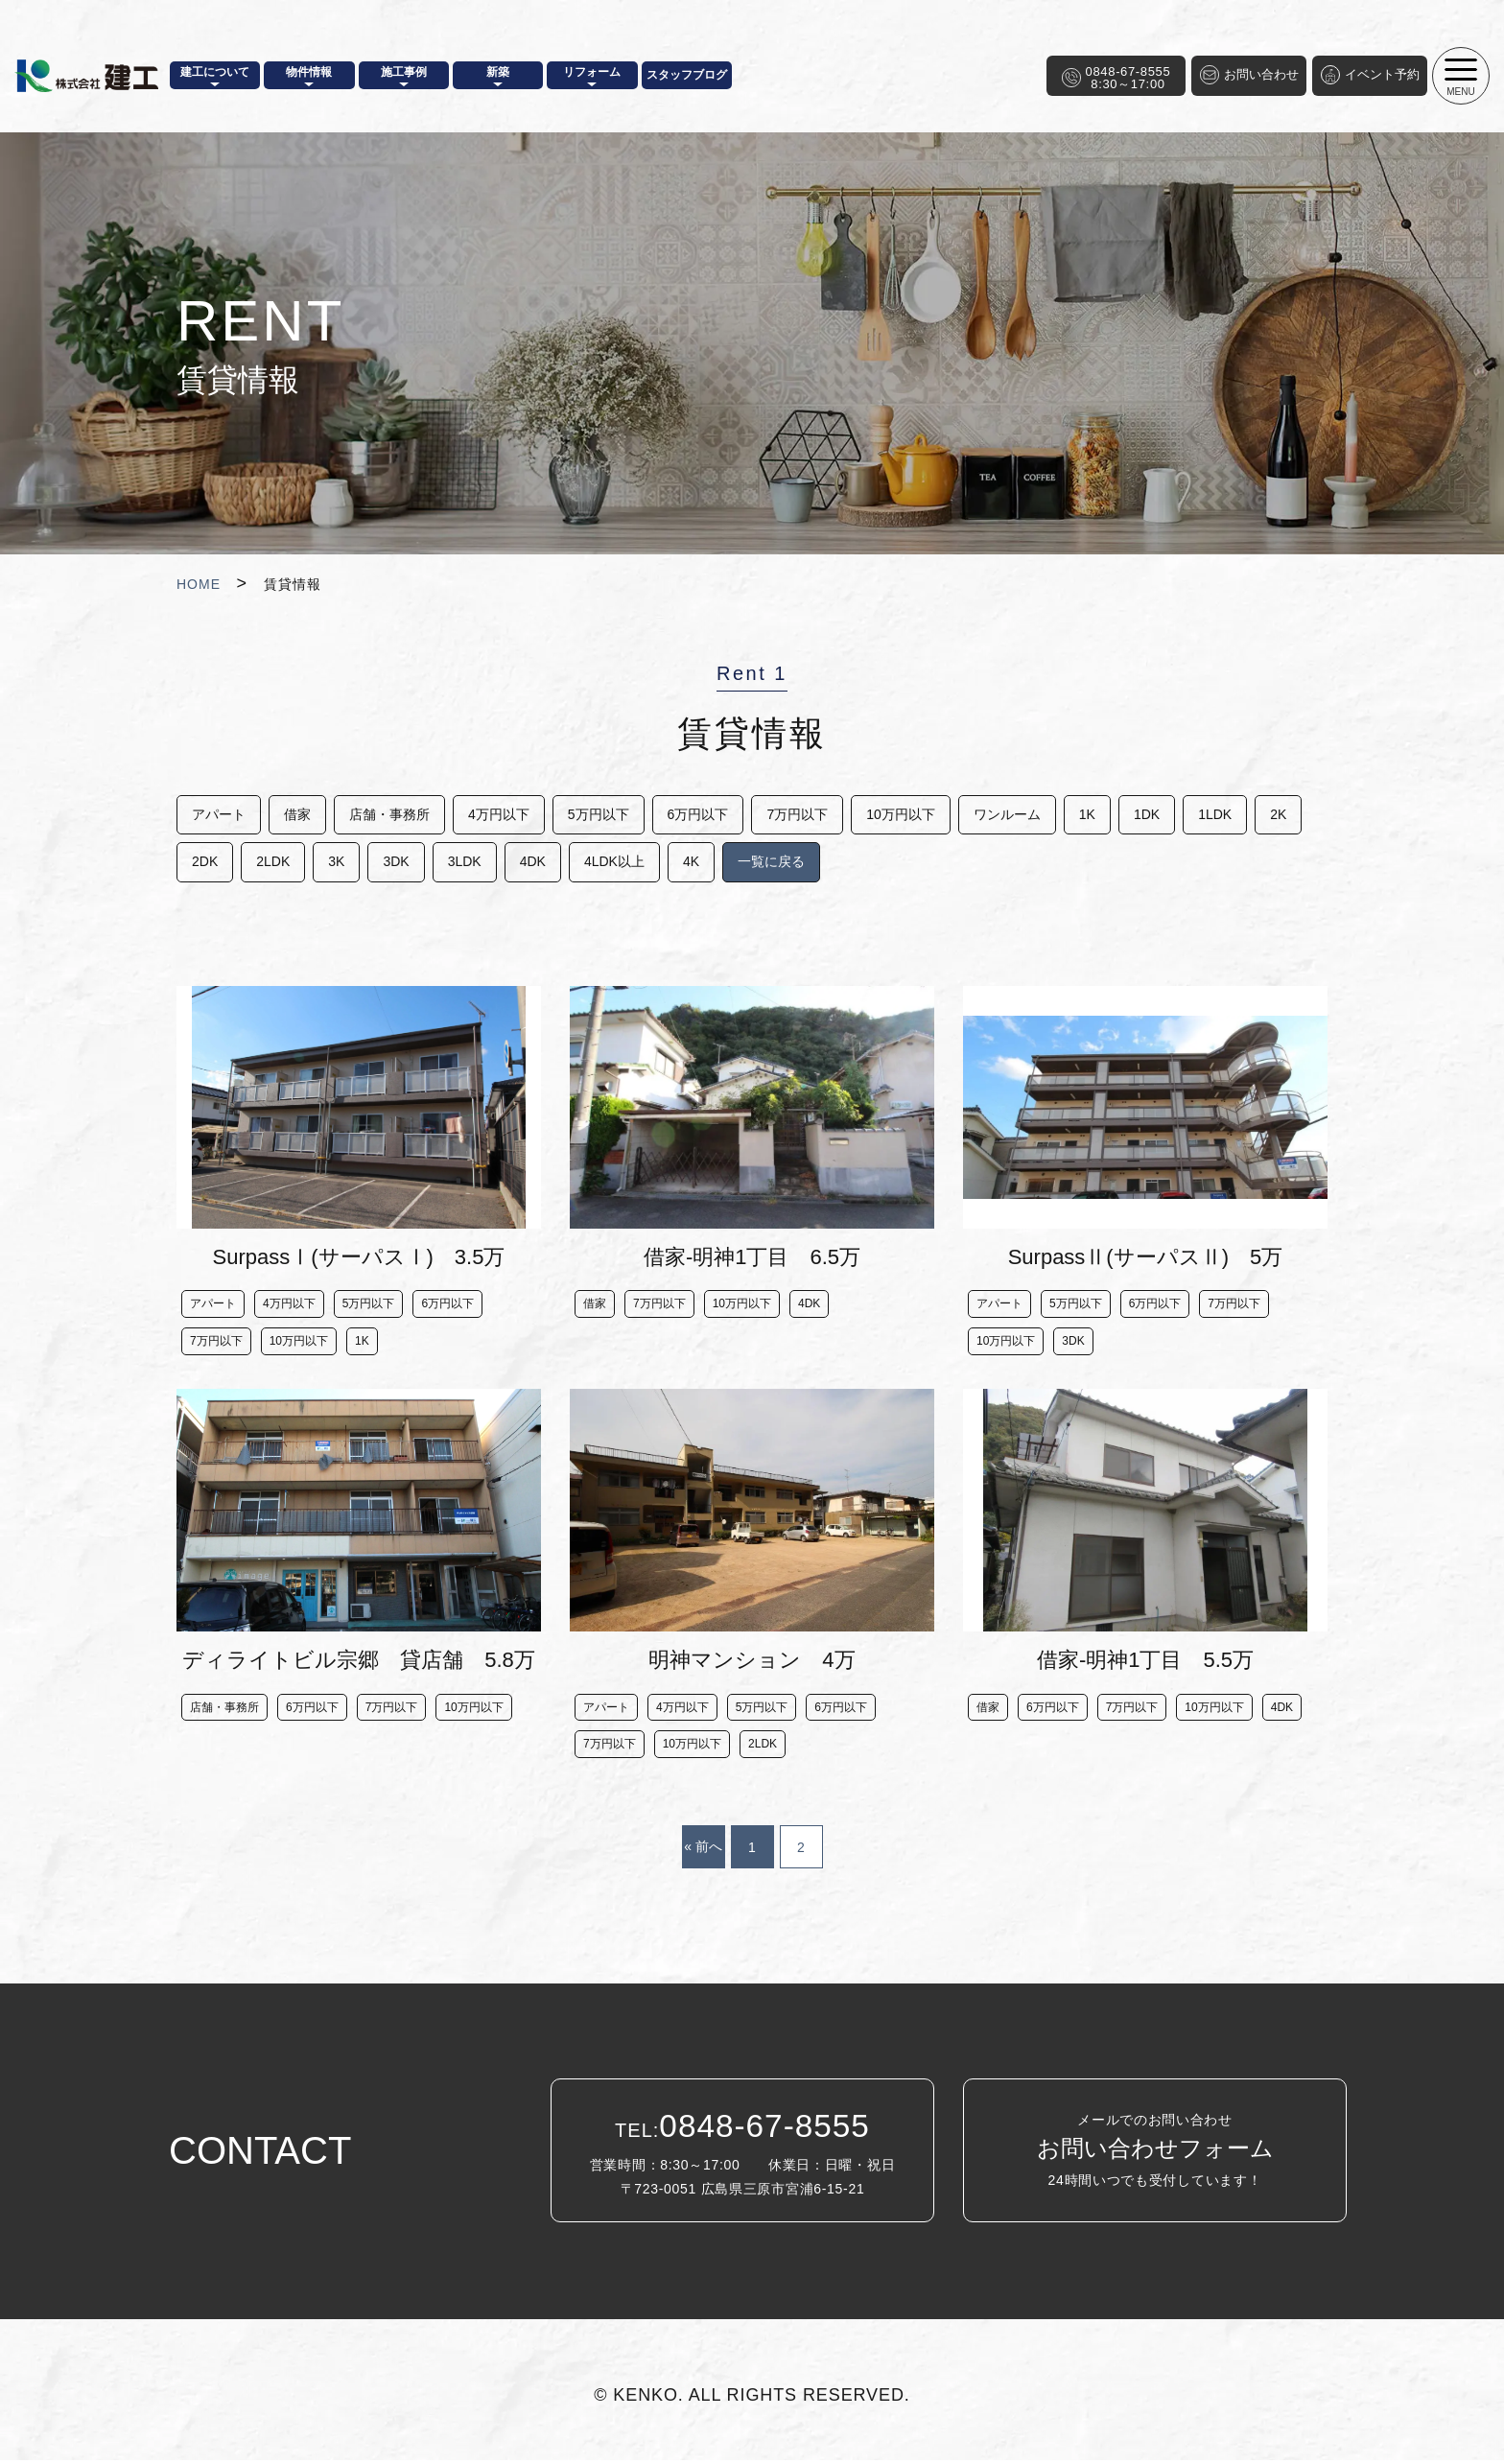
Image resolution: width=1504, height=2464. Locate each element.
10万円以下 (914, 814)
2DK (261, 863)
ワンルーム (1022, 814)
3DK (459, 863)
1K (1104, 814)
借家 (299, 814)
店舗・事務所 (393, 814)
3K (396, 863)
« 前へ (703, 1850)
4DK (599, 863)
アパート (219, 814)
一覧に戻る (843, 863)
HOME (198, 584)
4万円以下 (504, 814)
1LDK (1236, 814)
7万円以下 (808, 814)
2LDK (331, 863)
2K (200, 863)
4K (761, 863)
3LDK (529, 863)
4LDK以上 (682, 863)
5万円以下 (606, 814)
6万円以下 (708, 814)
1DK (1166, 814)
